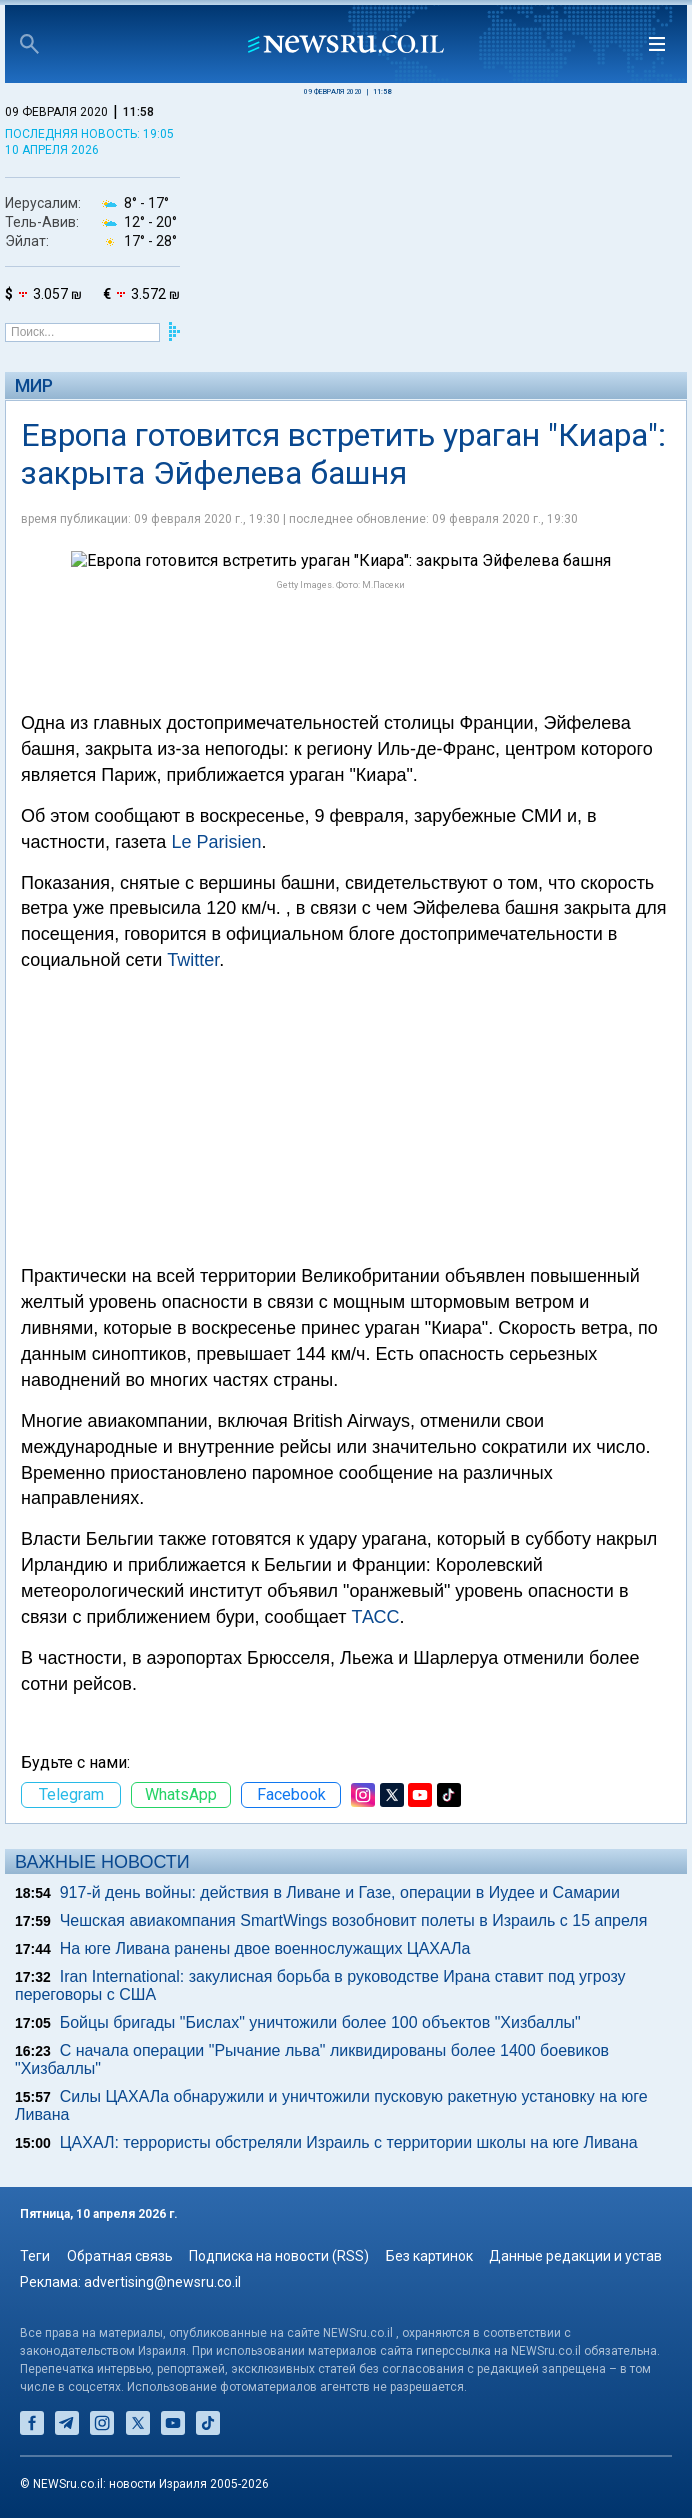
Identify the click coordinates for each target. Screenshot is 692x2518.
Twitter (193, 960)
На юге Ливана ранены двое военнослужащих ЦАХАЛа (265, 1948)
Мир (34, 385)
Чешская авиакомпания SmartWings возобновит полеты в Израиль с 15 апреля (354, 1920)
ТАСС (376, 1617)
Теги (35, 2256)
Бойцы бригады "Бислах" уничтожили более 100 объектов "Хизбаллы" (320, 2022)
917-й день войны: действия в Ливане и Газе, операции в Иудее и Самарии (340, 1892)
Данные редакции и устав (575, 2256)
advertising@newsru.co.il (162, 2282)
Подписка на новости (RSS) (279, 2256)
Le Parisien (216, 842)
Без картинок (429, 2256)
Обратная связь (120, 2256)
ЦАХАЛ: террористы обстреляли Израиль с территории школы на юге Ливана (349, 2142)
